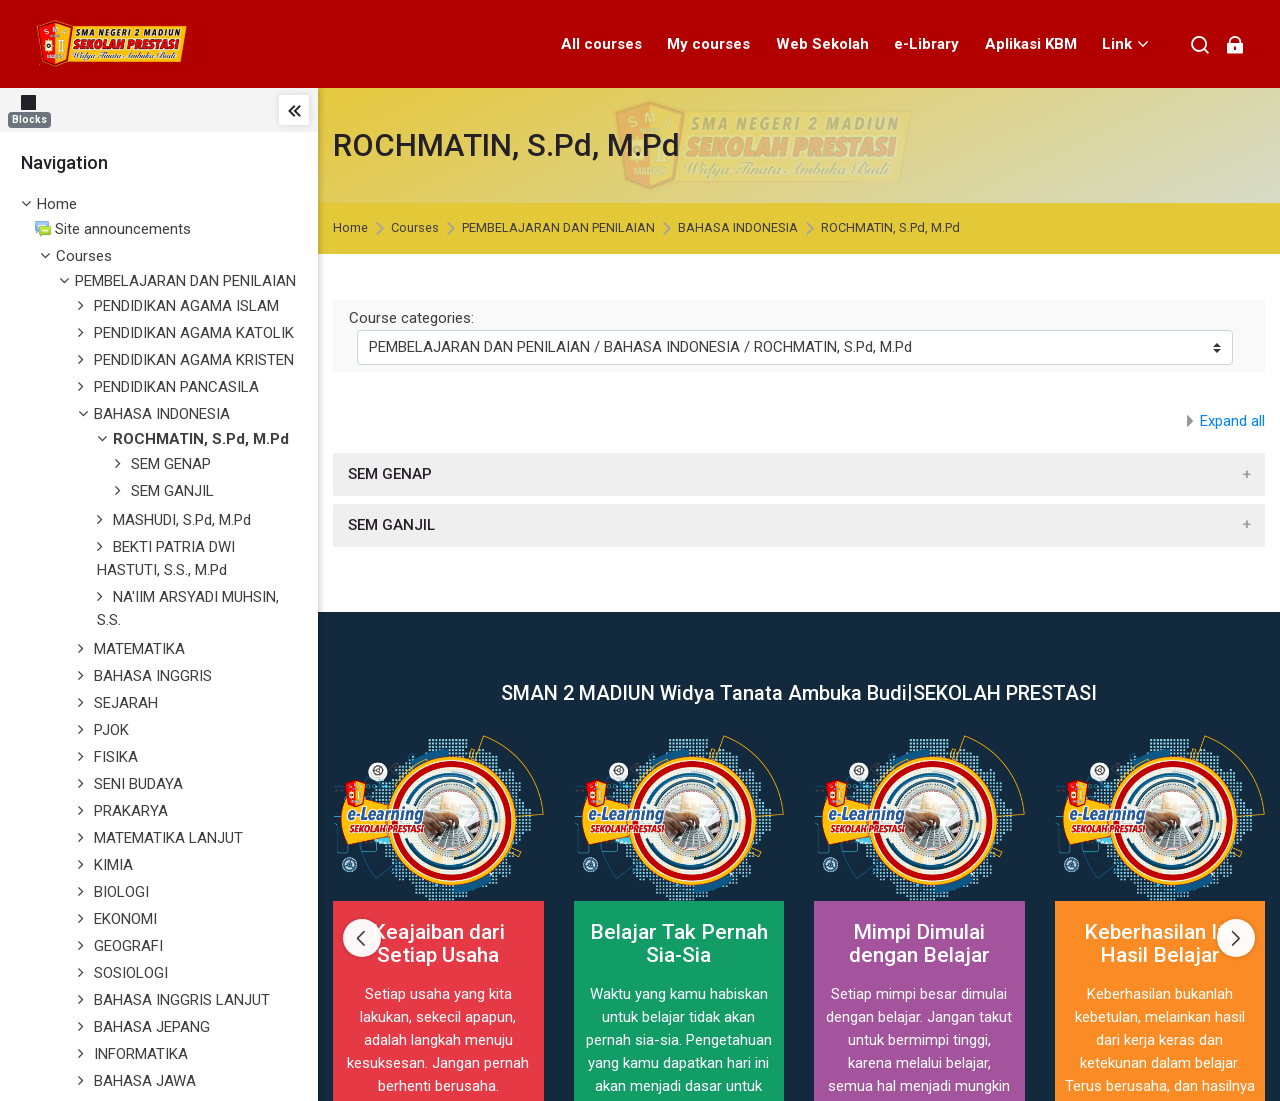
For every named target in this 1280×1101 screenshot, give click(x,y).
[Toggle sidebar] (294, 110)
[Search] (1200, 44)
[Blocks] (33, 109)
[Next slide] (1236, 938)
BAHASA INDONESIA (738, 228)
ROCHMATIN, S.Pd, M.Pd (890, 228)
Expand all (1232, 421)
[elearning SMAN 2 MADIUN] (116, 44)
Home (57, 204)
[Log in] (1234, 44)
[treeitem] (159, 204)
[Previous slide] (362, 938)
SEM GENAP (390, 474)
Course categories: (411, 318)
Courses (84, 256)
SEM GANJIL (391, 525)
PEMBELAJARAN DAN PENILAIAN (558, 228)
